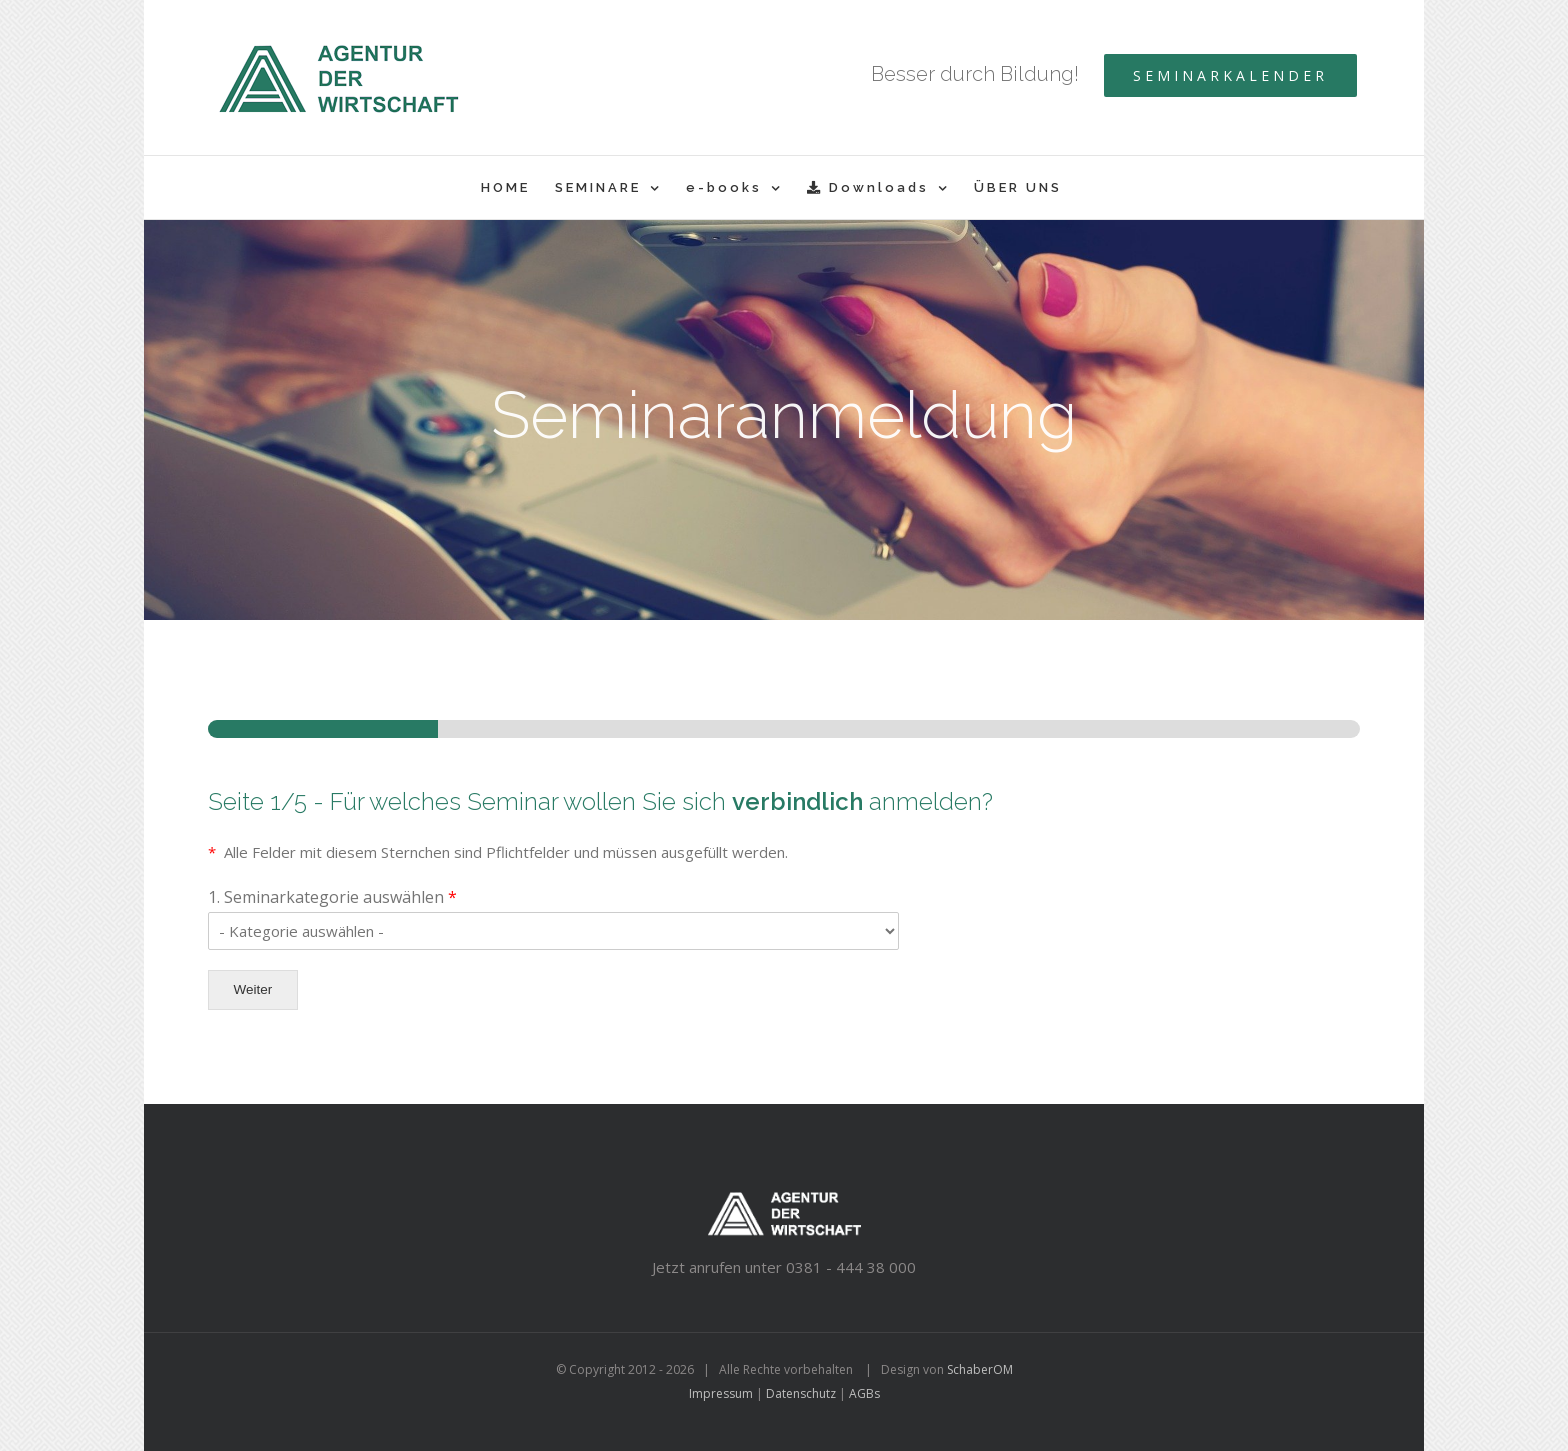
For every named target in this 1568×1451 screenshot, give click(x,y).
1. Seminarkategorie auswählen (332, 897)
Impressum (721, 1393)
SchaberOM (980, 1369)
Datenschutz (801, 1393)
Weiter (253, 989)
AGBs (864, 1393)
